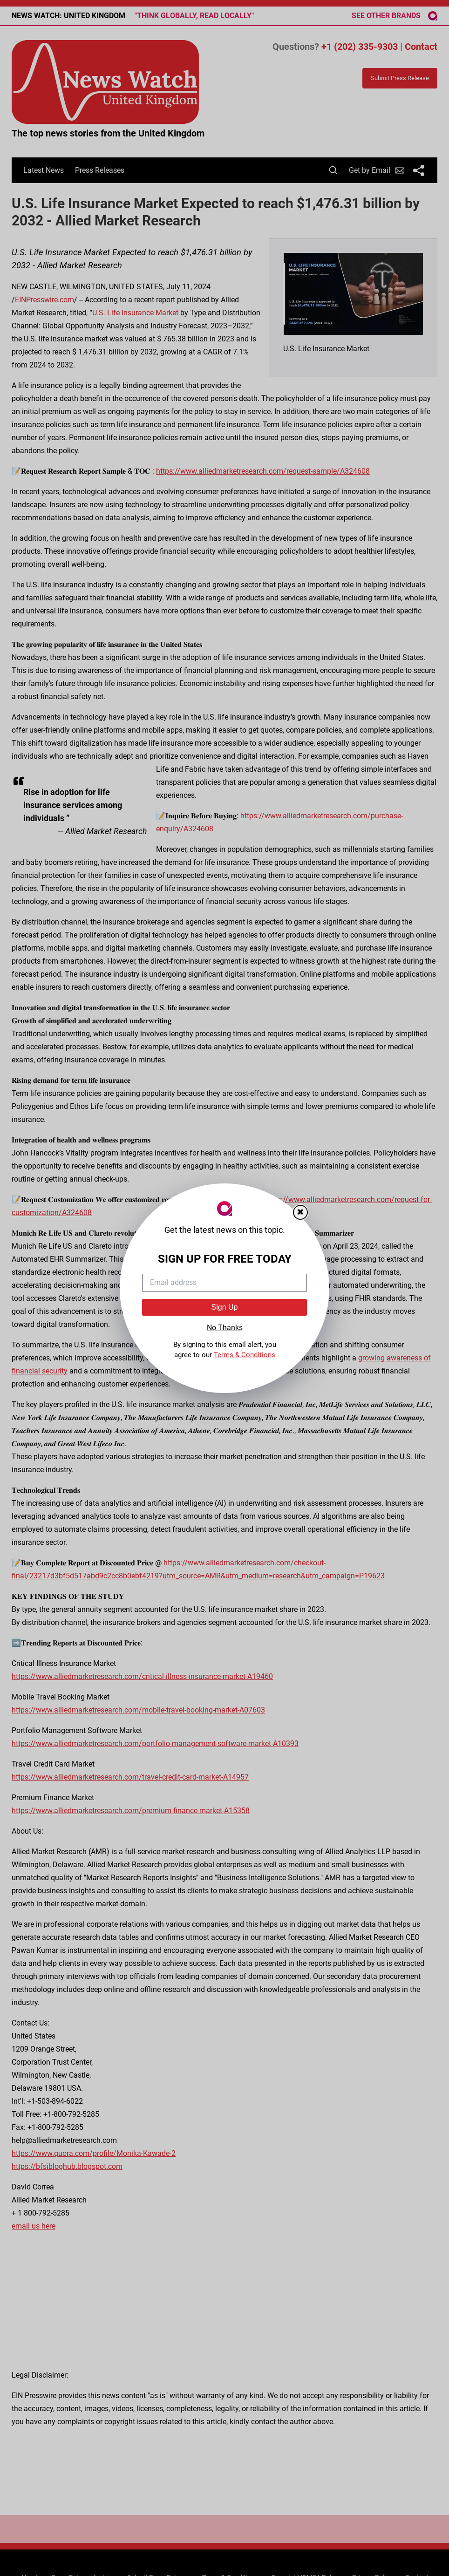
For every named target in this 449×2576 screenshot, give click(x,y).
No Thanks (225, 1327)
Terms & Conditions (244, 1355)
